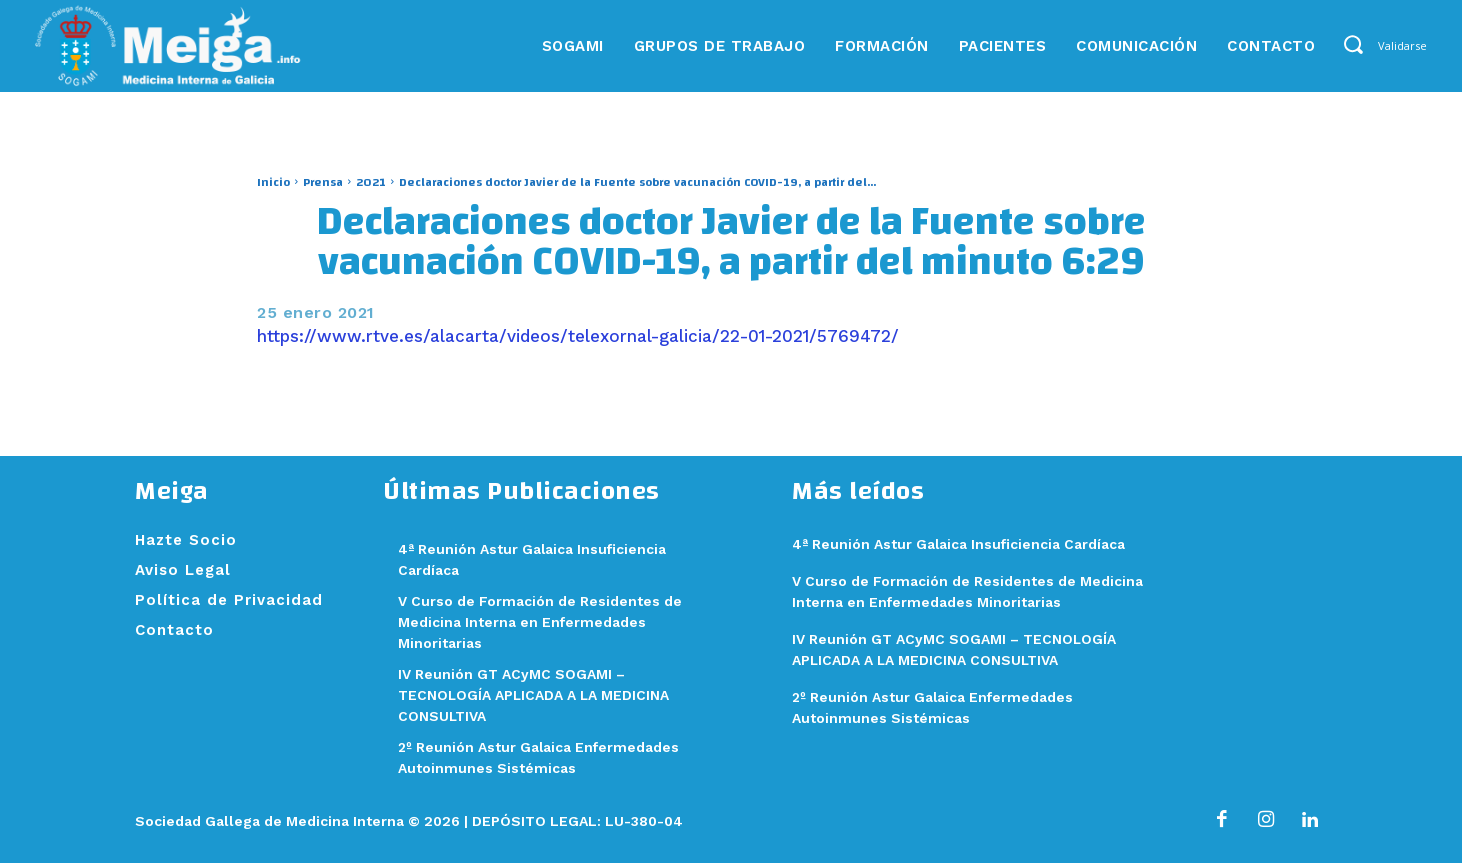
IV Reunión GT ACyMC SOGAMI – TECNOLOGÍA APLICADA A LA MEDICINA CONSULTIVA (544, 695)
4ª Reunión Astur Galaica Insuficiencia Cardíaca (970, 544)
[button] (1352, 44)
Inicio (273, 182)
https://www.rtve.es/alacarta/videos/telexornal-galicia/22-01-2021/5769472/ (578, 336)
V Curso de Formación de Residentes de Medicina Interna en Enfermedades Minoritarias (549, 622)
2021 (371, 182)
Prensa (323, 182)
